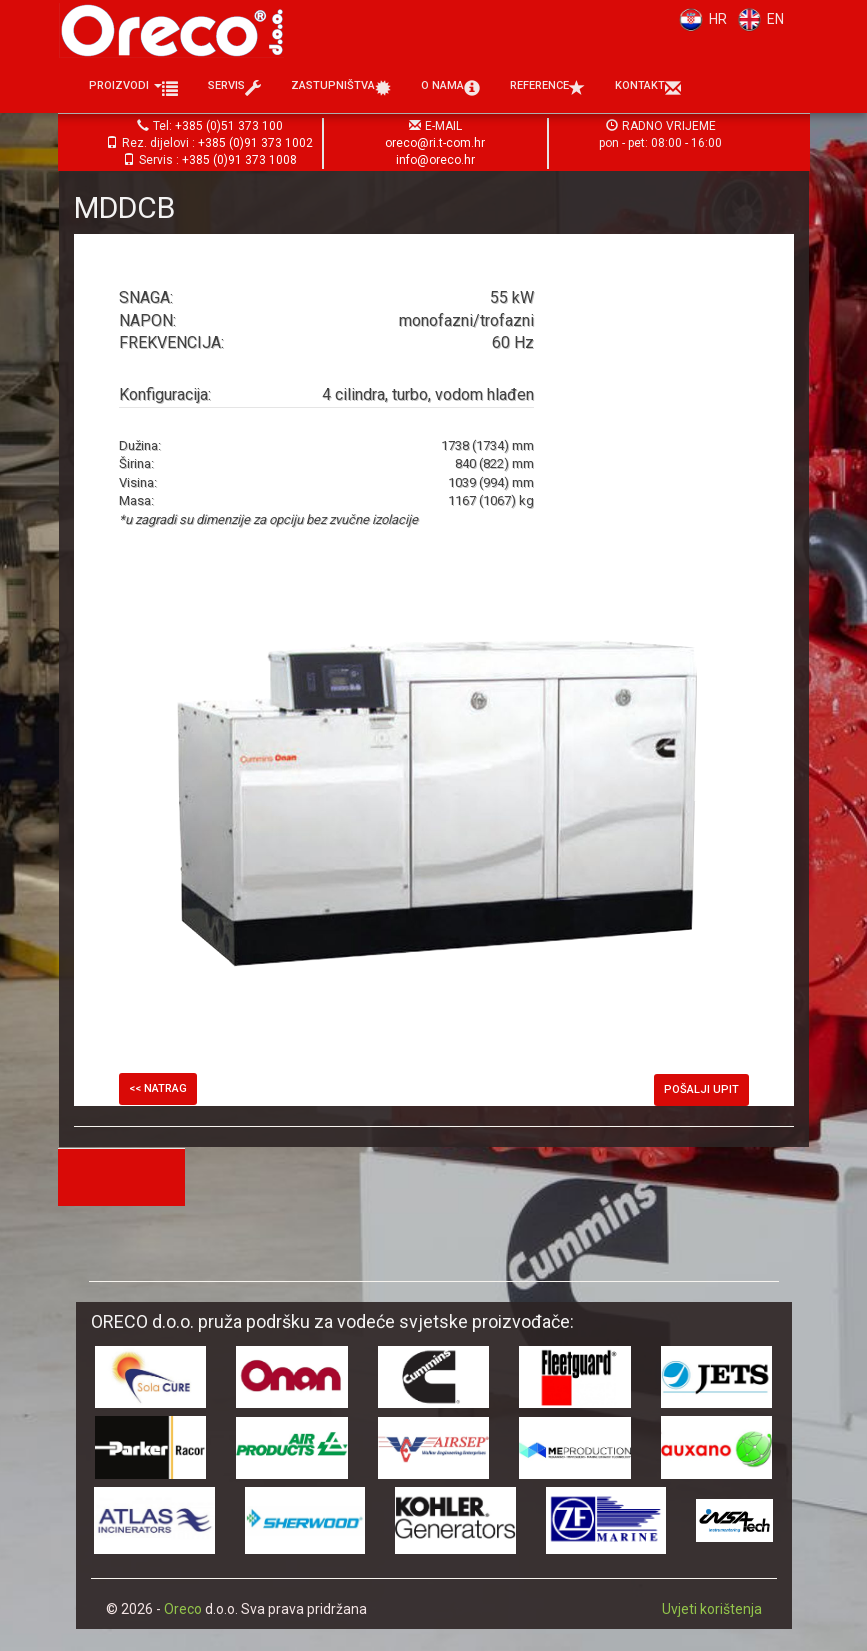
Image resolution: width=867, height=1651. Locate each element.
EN (758, 19)
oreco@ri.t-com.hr (435, 143)
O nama (450, 88)
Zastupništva (341, 88)
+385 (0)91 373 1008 (239, 160)
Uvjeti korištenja (712, 1609)
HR (699, 19)
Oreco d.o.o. (179, 30)
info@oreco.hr (435, 160)
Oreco (183, 1609)
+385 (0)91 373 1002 (255, 143)
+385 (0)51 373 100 (229, 126)
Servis (234, 88)
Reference (547, 88)
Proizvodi (133, 88)
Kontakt (648, 88)
